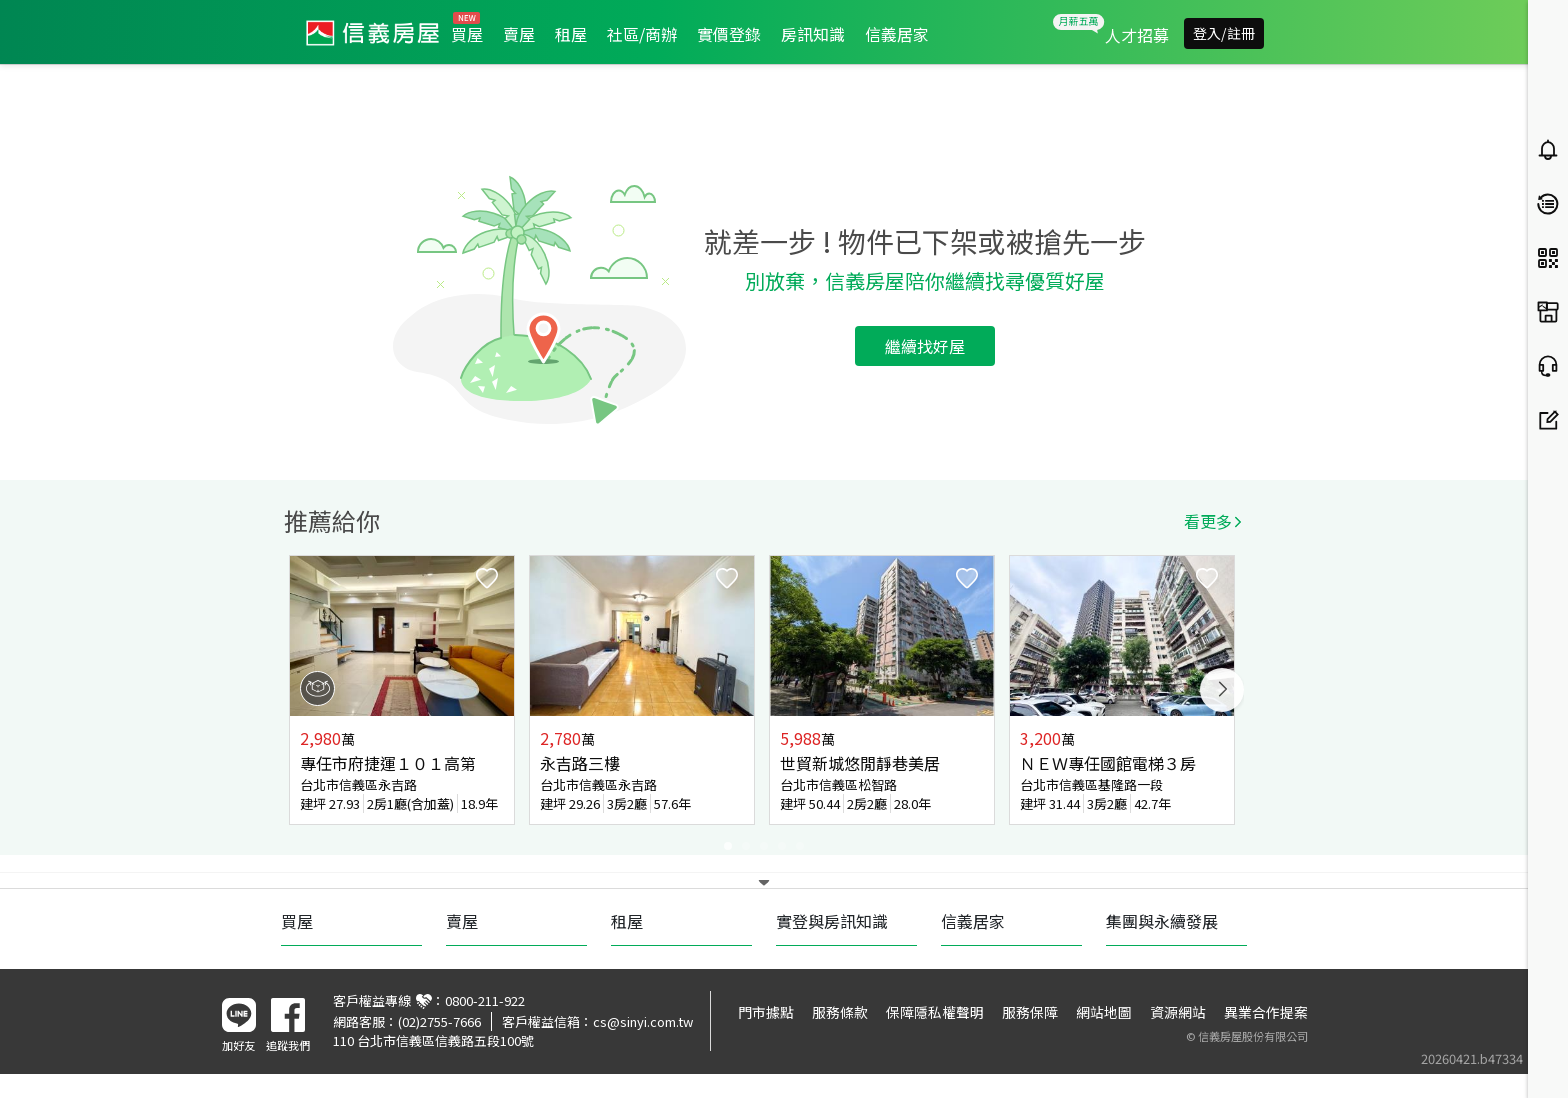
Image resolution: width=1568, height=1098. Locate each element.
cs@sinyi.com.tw (643, 1021)
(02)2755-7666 (439, 1021)
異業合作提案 (1266, 1012)
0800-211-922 (485, 1000)
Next (1222, 690)
